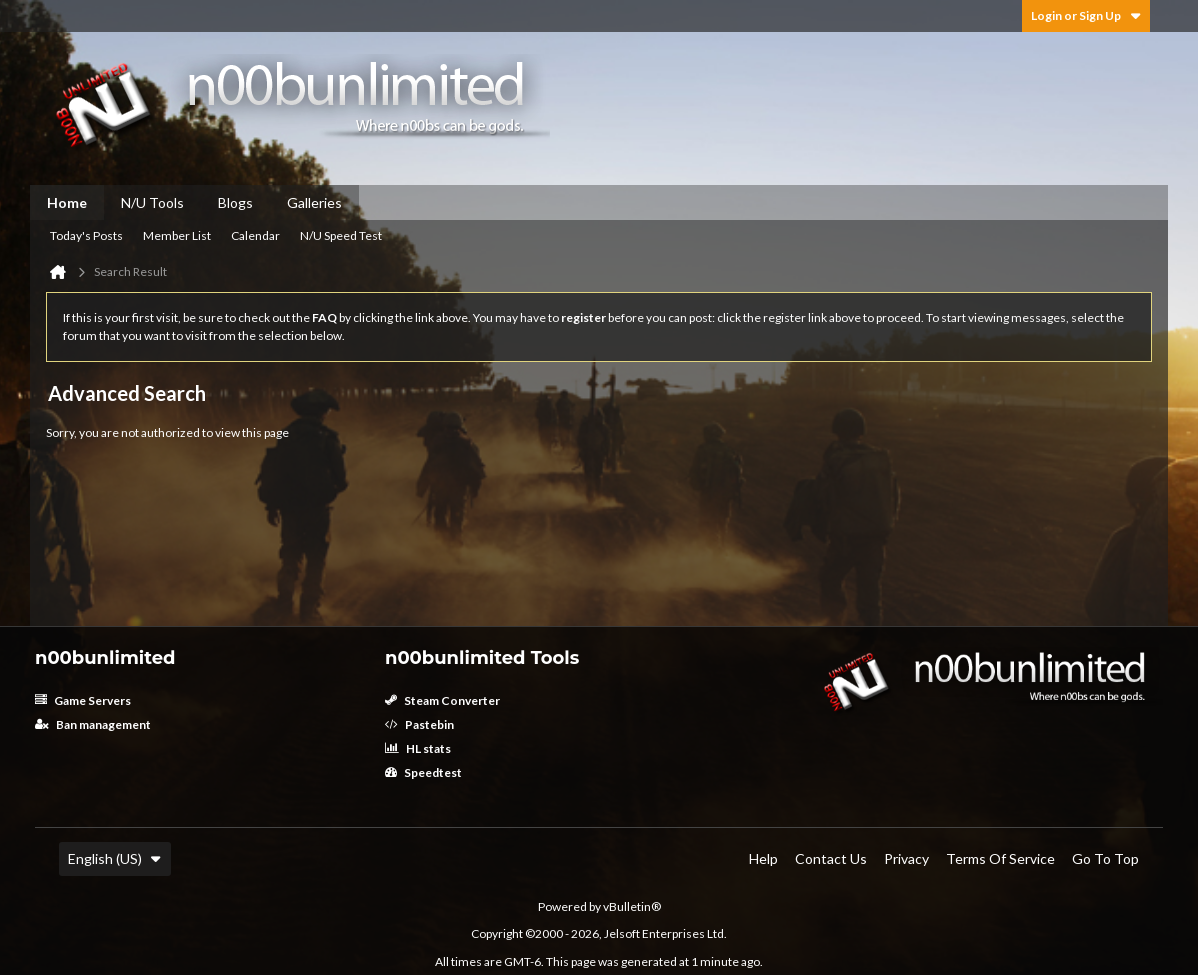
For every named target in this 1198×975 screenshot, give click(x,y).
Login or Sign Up (1086, 15)
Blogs (235, 202)
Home (67, 202)
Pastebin (419, 724)
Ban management (93, 724)
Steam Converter (442, 700)
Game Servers (83, 700)
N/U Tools (152, 202)
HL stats (418, 748)
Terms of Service (1000, 858)
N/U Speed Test (341, 235)
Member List (177, 235)
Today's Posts (86, 235)
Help (763, 858)
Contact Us (831, 858)
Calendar (255, 235)
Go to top (1105, 858)
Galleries (314, 202)
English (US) (115, 858)
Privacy (906, 858)
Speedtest (423, 772)
